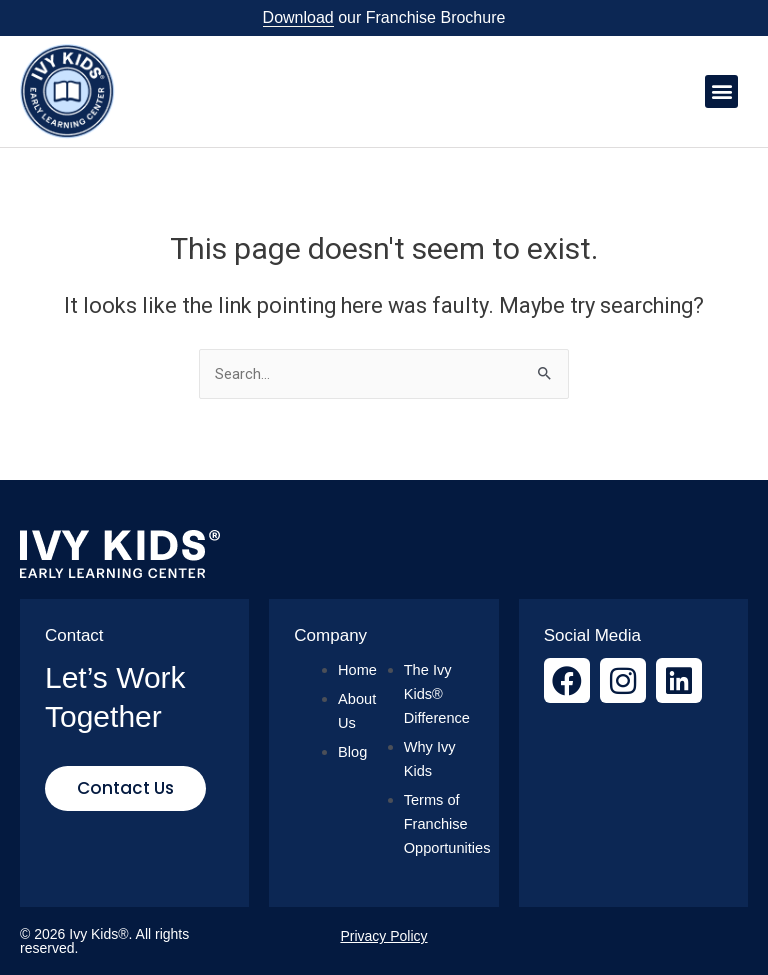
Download (298, 17)
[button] (721, 91)
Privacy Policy (383, 936)
